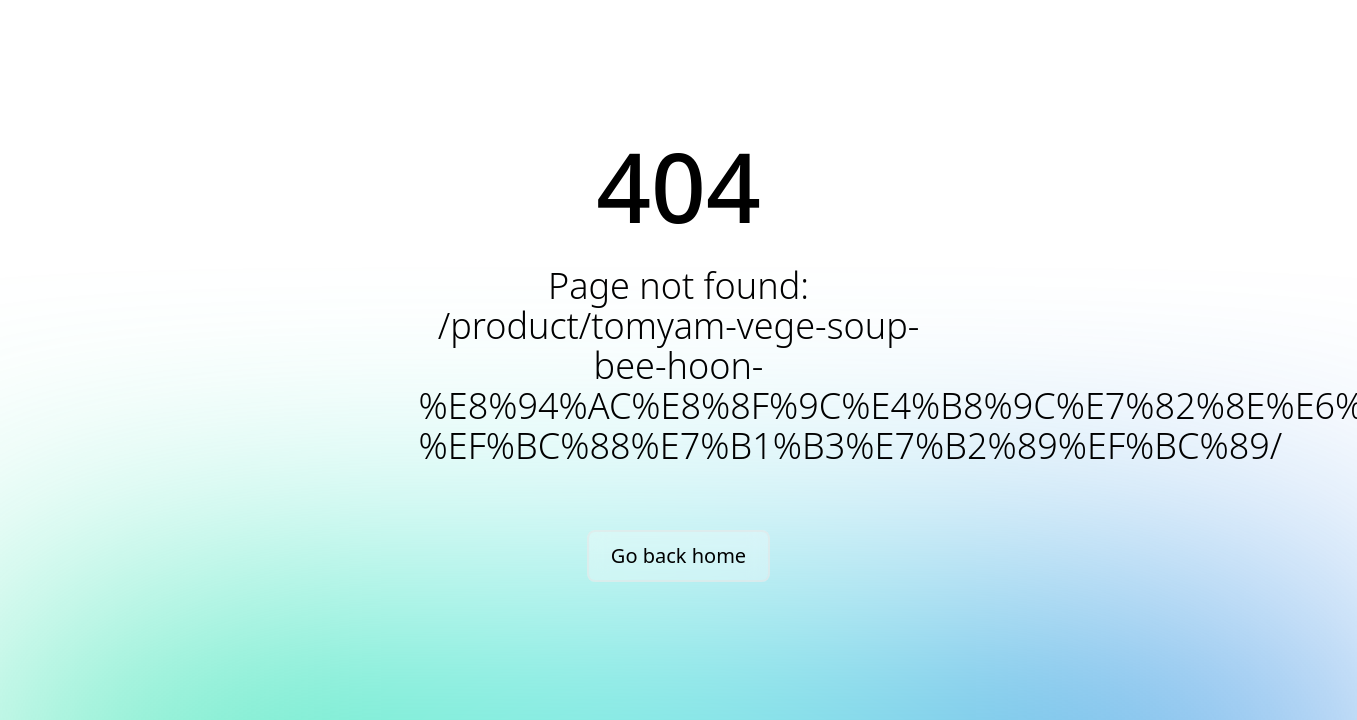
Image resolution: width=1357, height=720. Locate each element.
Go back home (678, 555)
